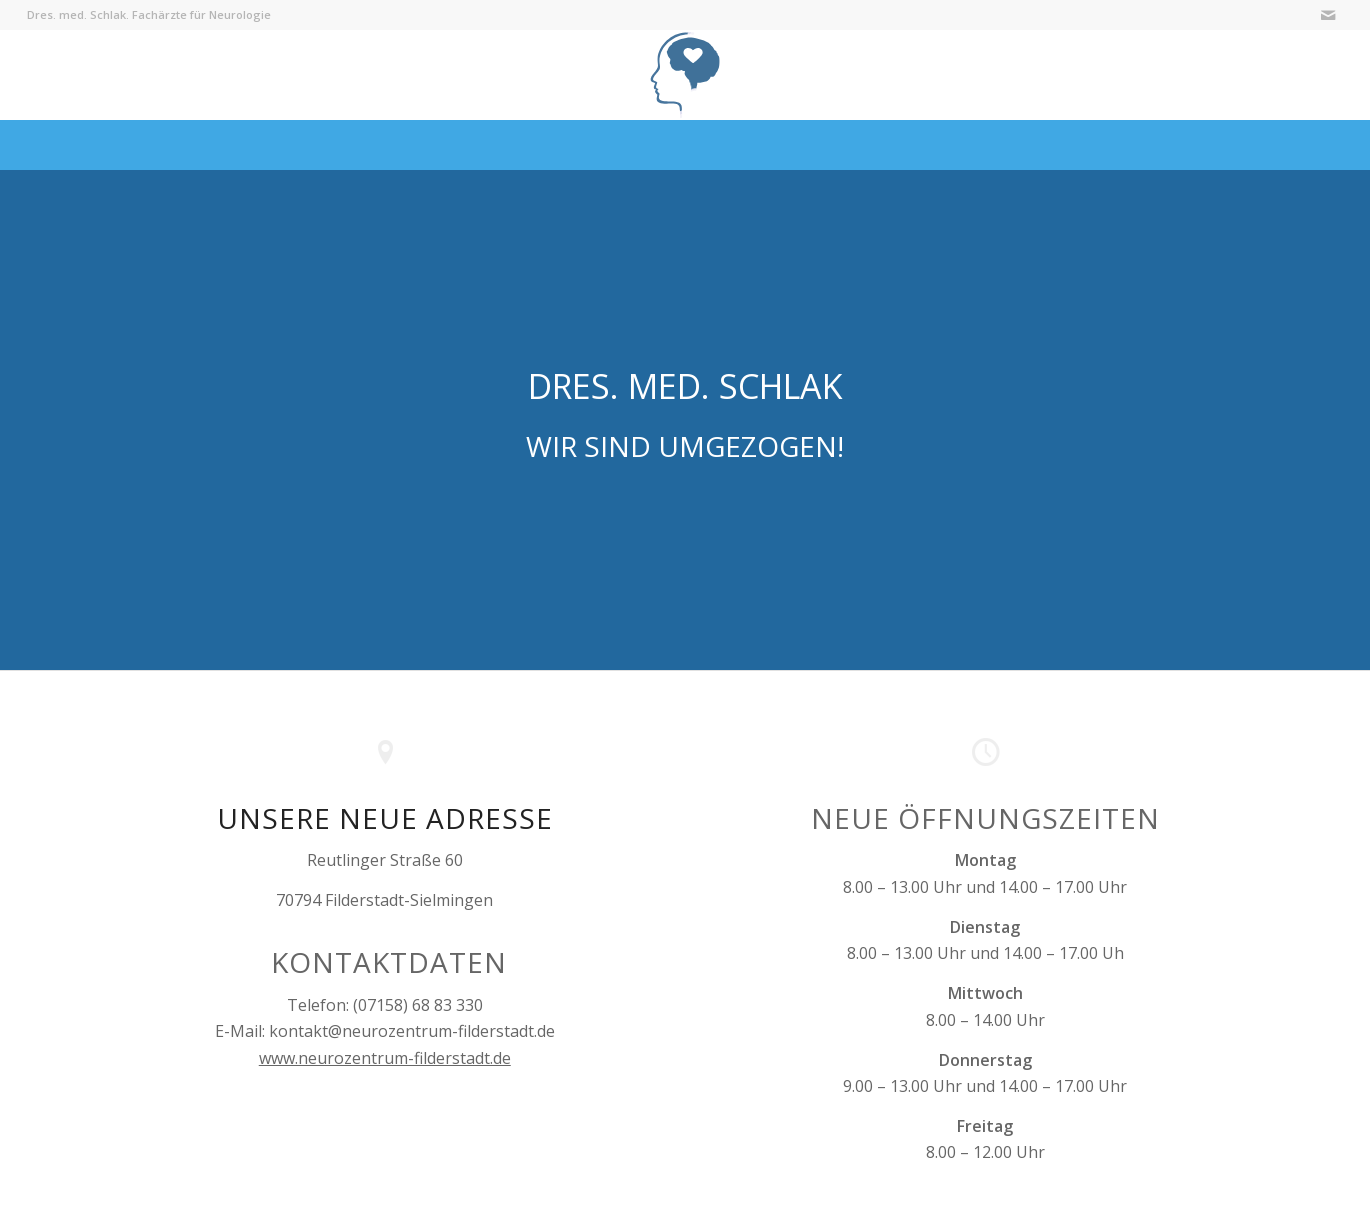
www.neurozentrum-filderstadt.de (385, 1058)
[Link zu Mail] (1328, 15)
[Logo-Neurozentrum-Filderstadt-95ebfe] (685, 75)
